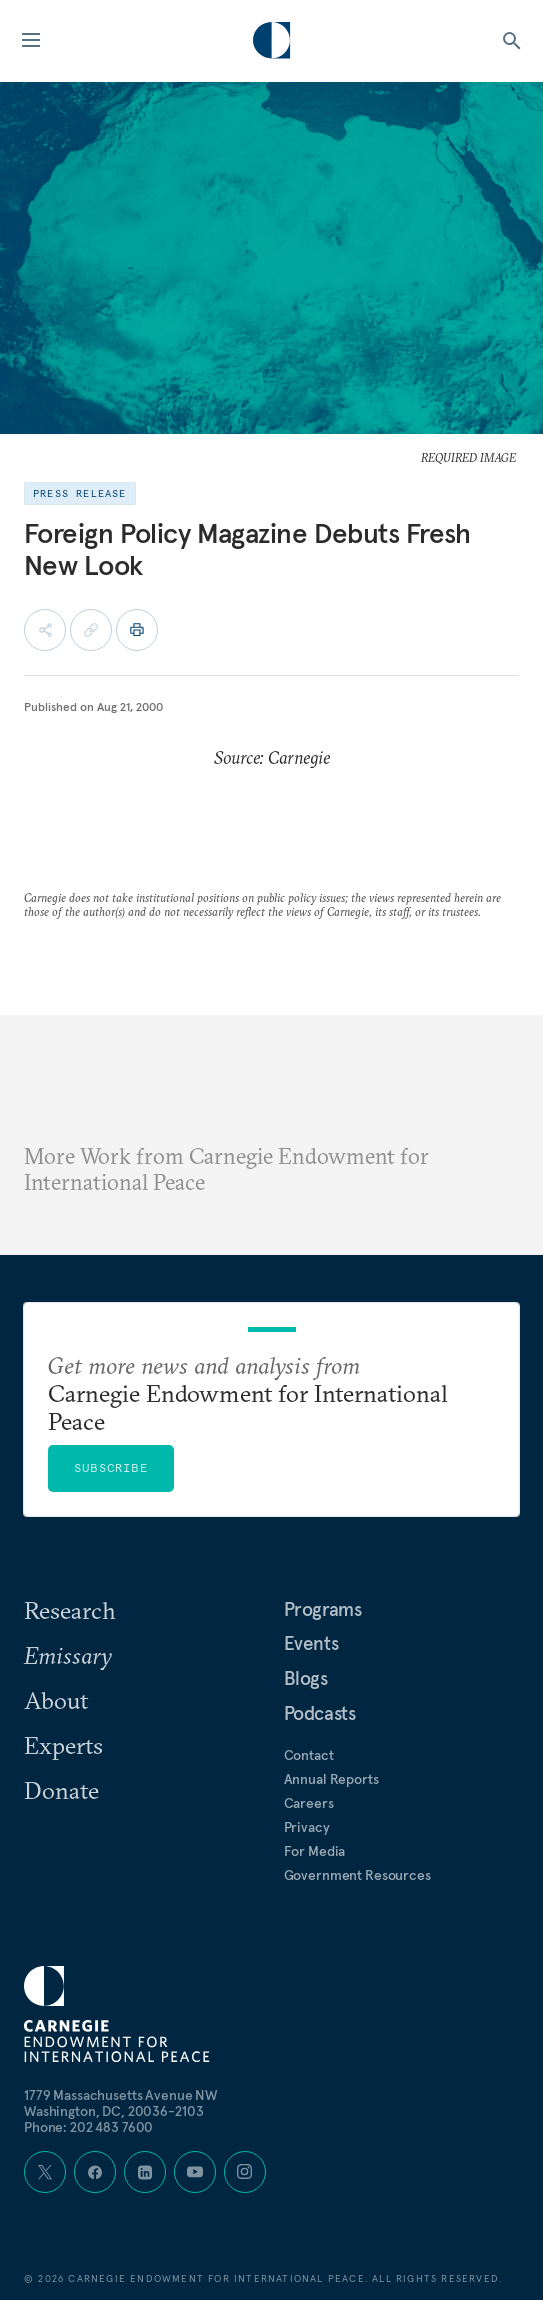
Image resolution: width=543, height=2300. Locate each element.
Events (311, 1643)
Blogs (306, 1678)
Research (70, 1610)
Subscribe (111, 1467)
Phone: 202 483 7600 (88, 2127)
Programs (323, 1609)
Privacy (307, 1827)
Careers (309, 1803)
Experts (63, 1745)
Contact (309, 1755)
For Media (315, 1851)
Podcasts (320, 1713)
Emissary (68, 1655)
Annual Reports (331, 1779)
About (56, 1700)
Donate (61, 1790)
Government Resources (357, 1875)
